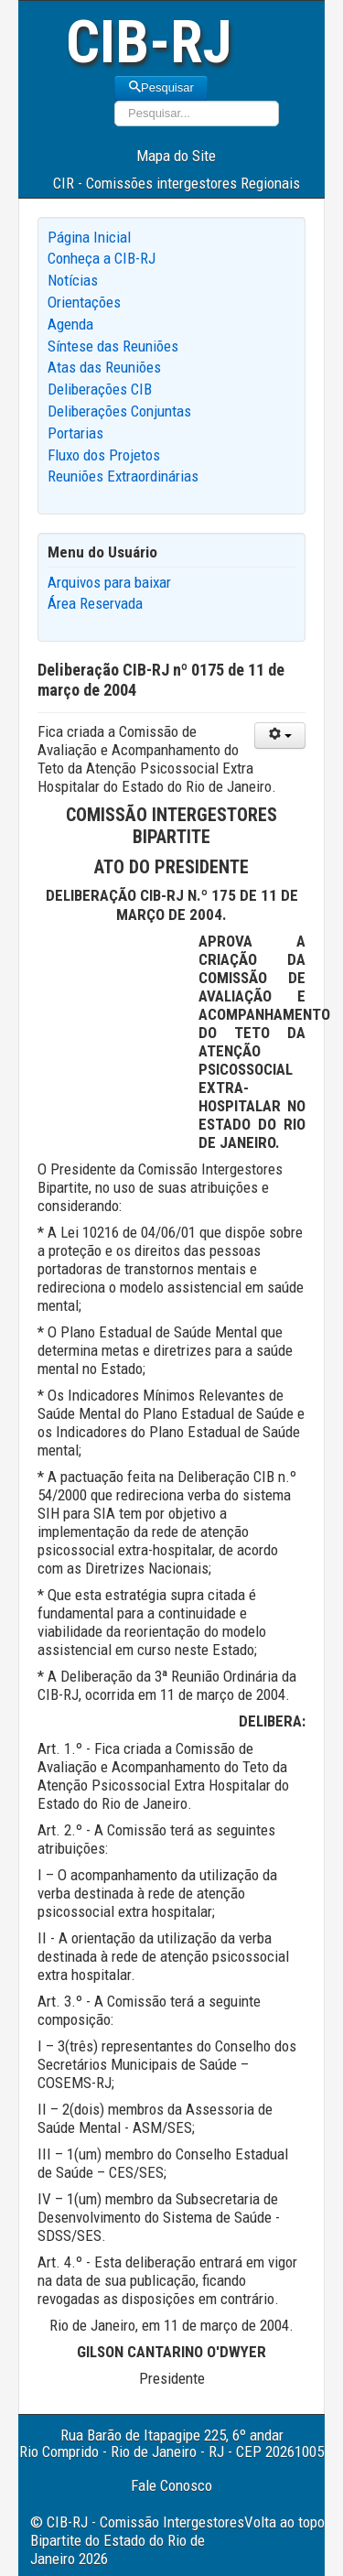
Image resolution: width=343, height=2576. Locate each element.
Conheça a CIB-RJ (101, 258)
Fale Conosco (171, 2485)
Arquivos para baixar (109, 582)
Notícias (73, 280)
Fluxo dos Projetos (104, 455)
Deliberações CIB (100, 389)
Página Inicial (89, 237)
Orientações (84, 302)
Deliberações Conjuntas (119, 411)
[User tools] (279, 735)
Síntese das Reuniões (113, 346)
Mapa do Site (176, 155)
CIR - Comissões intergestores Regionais (176, 183)
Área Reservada (95, 603)
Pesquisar (161, 87)
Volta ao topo (284, 2522)
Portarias (75, 433)
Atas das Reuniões (104, 367)
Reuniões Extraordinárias (123, 476)
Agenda (70, 324)
